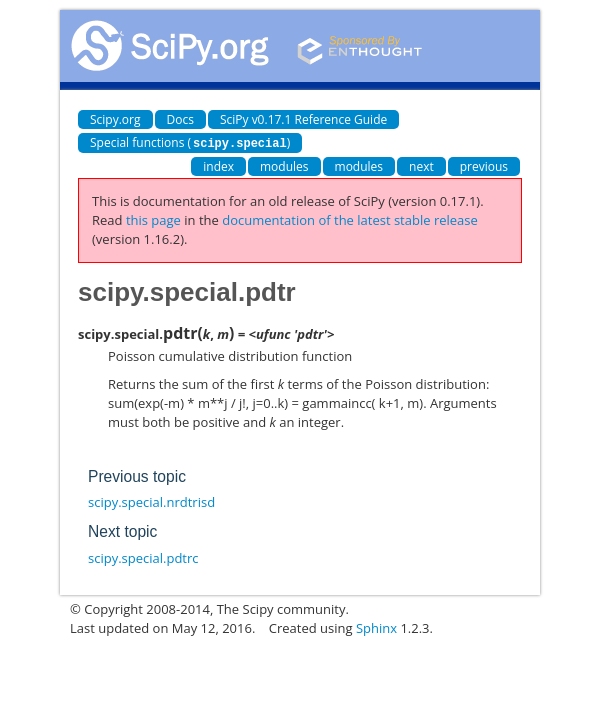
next (421, 165)
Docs (180, 119)
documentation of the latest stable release (350, 219)
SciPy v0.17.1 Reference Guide (303, 119)
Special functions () (190, 142)
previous (484, 165)
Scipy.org (115, 119)
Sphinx (376, 627)
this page (153, 219)
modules (284, 165)
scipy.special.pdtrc (143, 557)
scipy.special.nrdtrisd (151, 501)
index (218, 165)
